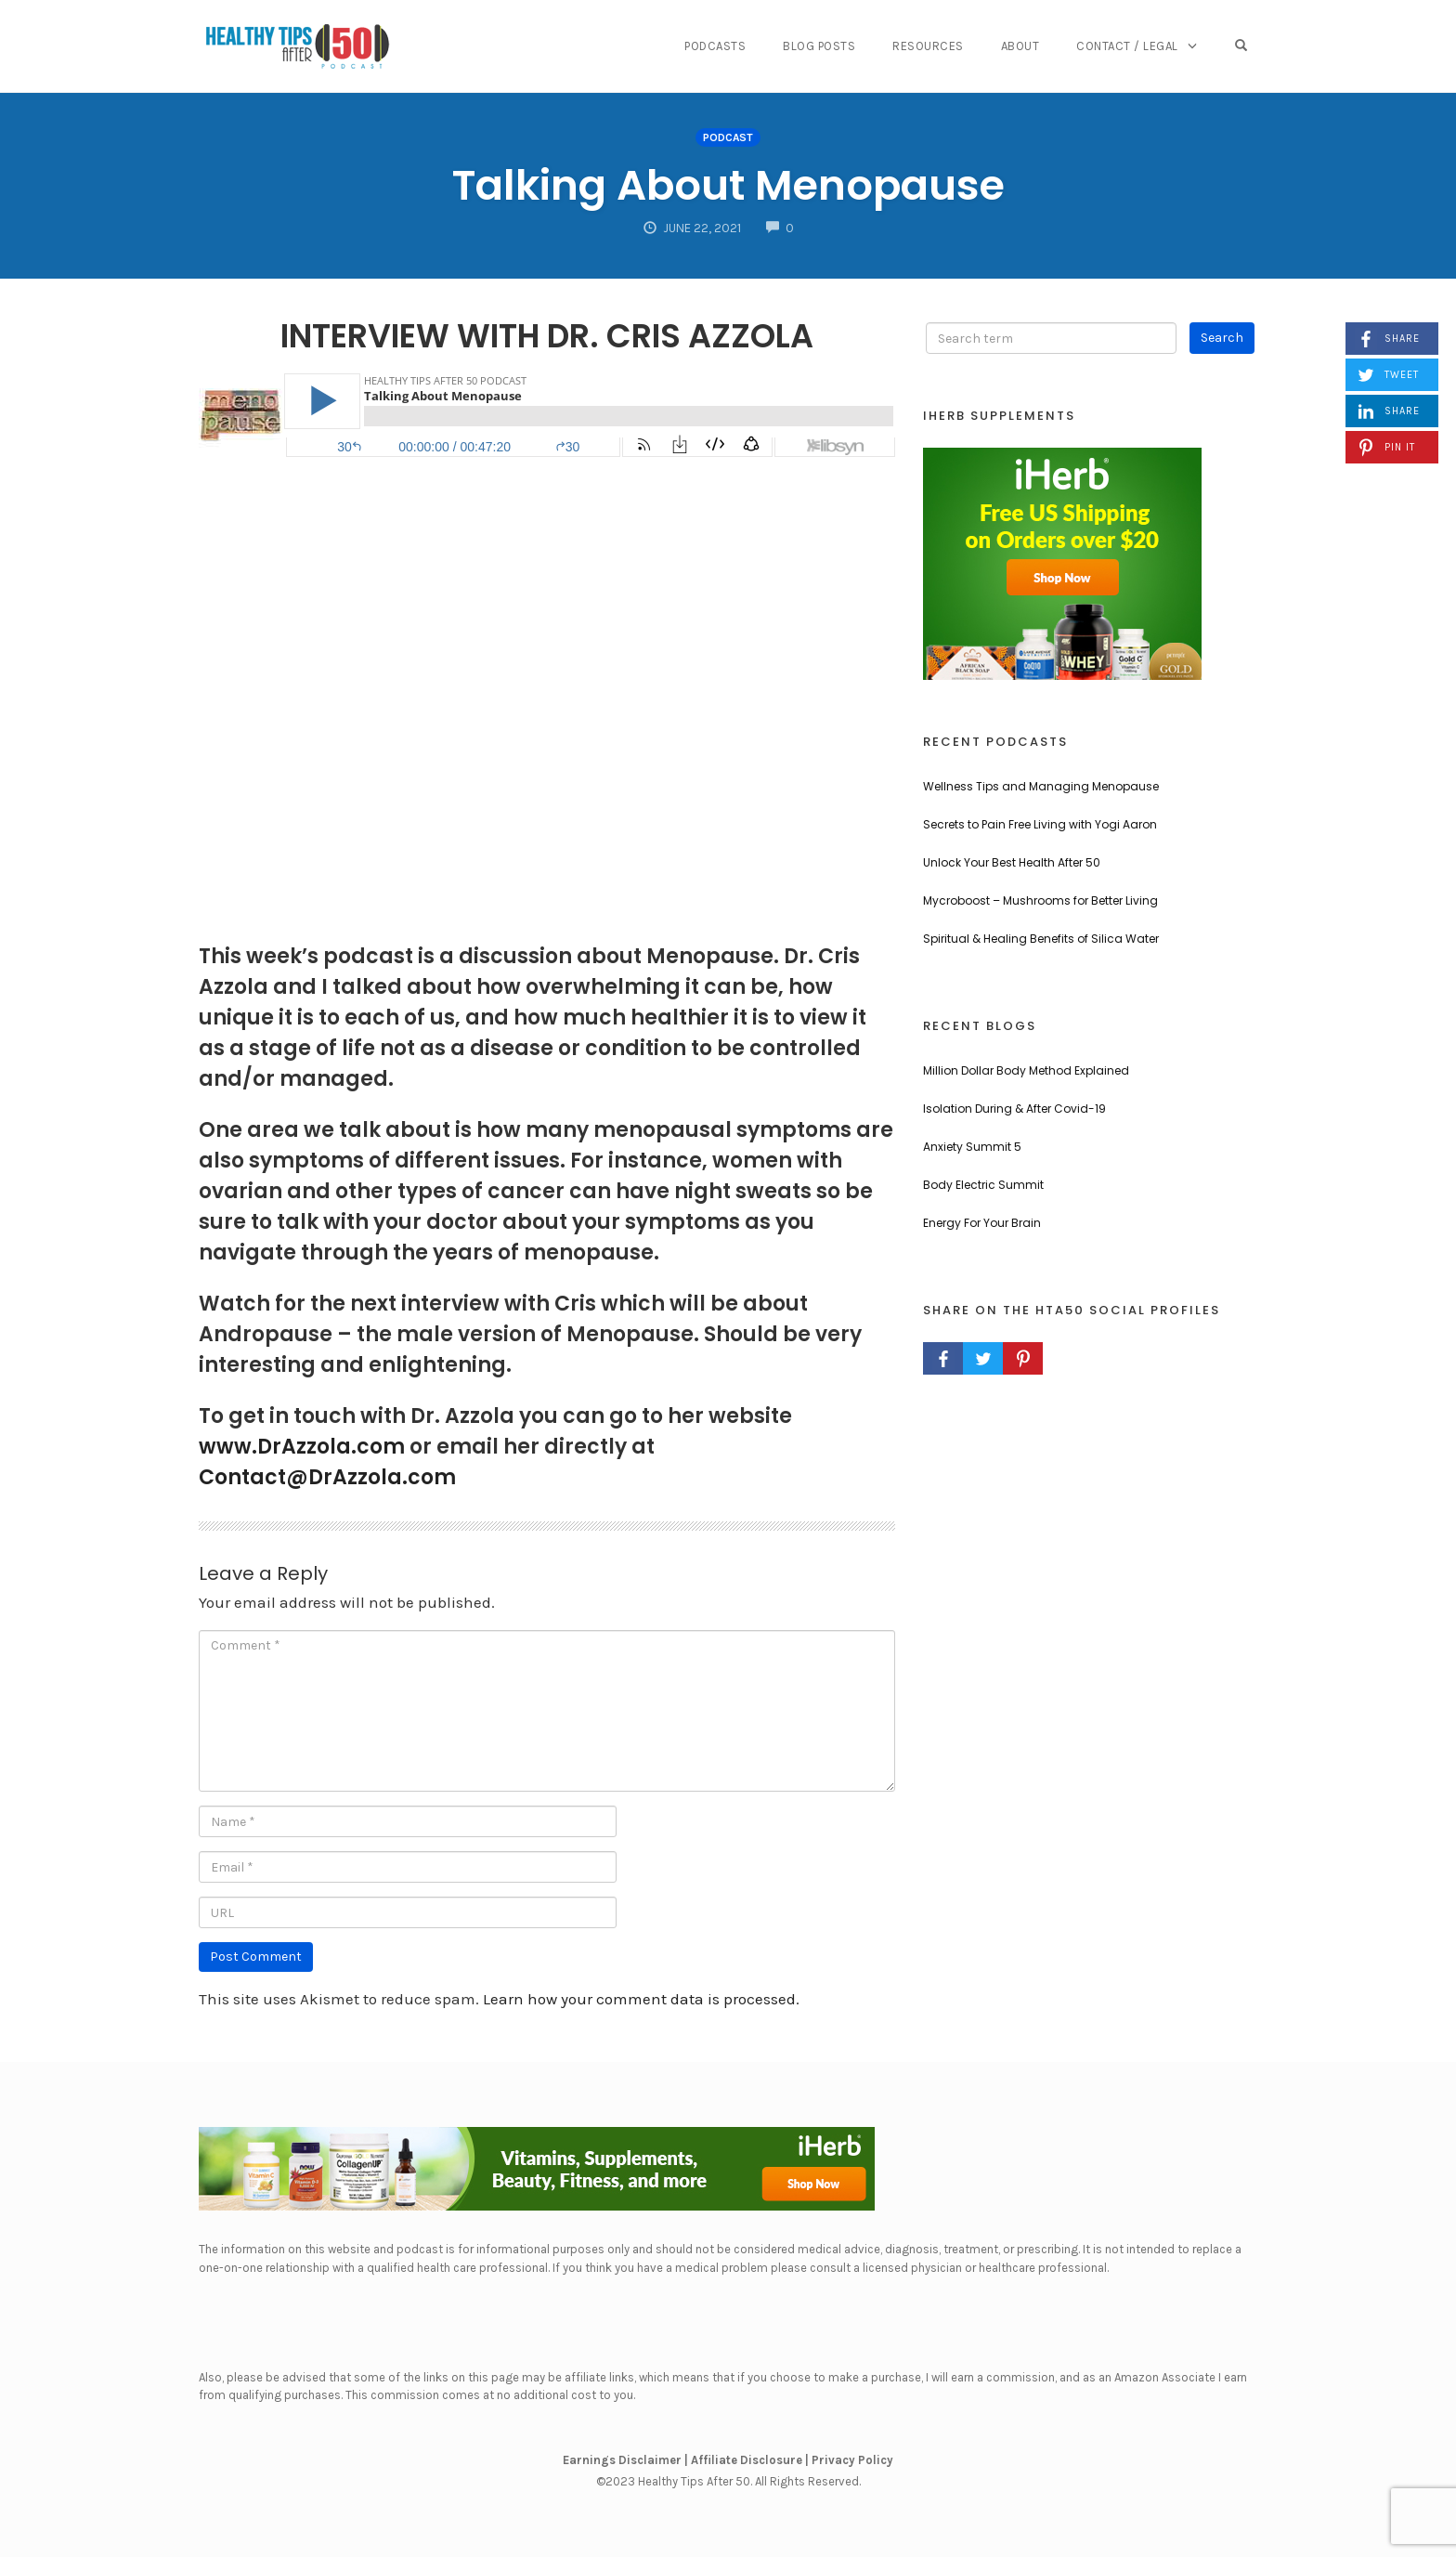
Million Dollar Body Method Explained (1026, 1070)
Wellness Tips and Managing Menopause (1041, 786)
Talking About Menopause (728, 185)
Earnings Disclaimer (622, 2460)
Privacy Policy (852, 2460)
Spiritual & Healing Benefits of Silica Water (1041, 938)
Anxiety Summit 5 (972, 1147)
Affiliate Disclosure (746, 2460)
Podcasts (715, 46)
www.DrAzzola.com (302, 1446)
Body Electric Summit (983, 1185)
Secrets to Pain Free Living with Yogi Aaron (1040, 824)
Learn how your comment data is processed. (641, 1999)
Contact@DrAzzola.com (327, 1477)
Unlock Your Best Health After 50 (1011, 862)
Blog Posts (819, 46)
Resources (928, 46)
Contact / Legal (1127, 46)
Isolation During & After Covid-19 (1014, 1108)
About (1020, 46)
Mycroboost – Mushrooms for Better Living (1040, 900)
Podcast (728, 137)
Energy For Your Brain (982, 1223)
